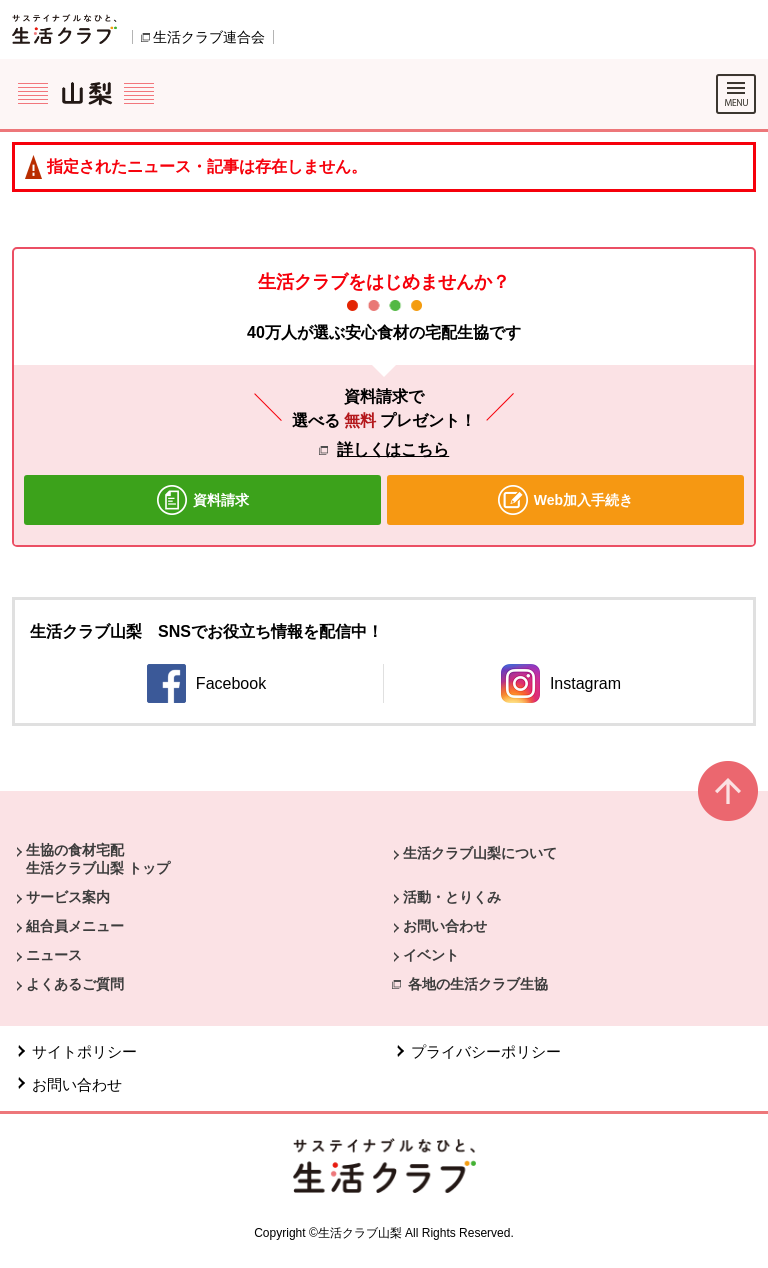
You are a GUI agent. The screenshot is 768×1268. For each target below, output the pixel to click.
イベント (431, 955)
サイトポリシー (84, 1051)
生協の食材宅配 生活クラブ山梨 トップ (98, 859)
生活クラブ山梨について (480, 853)
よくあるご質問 (75, 984)
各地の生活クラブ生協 (478, 984)
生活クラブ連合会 (209, 37)
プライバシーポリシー (486, 1051)
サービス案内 (68, 897)
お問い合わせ (445, 926)
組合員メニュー (75, 926)
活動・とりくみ (452, 897)
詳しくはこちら (393, 449)
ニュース (54, 955)
